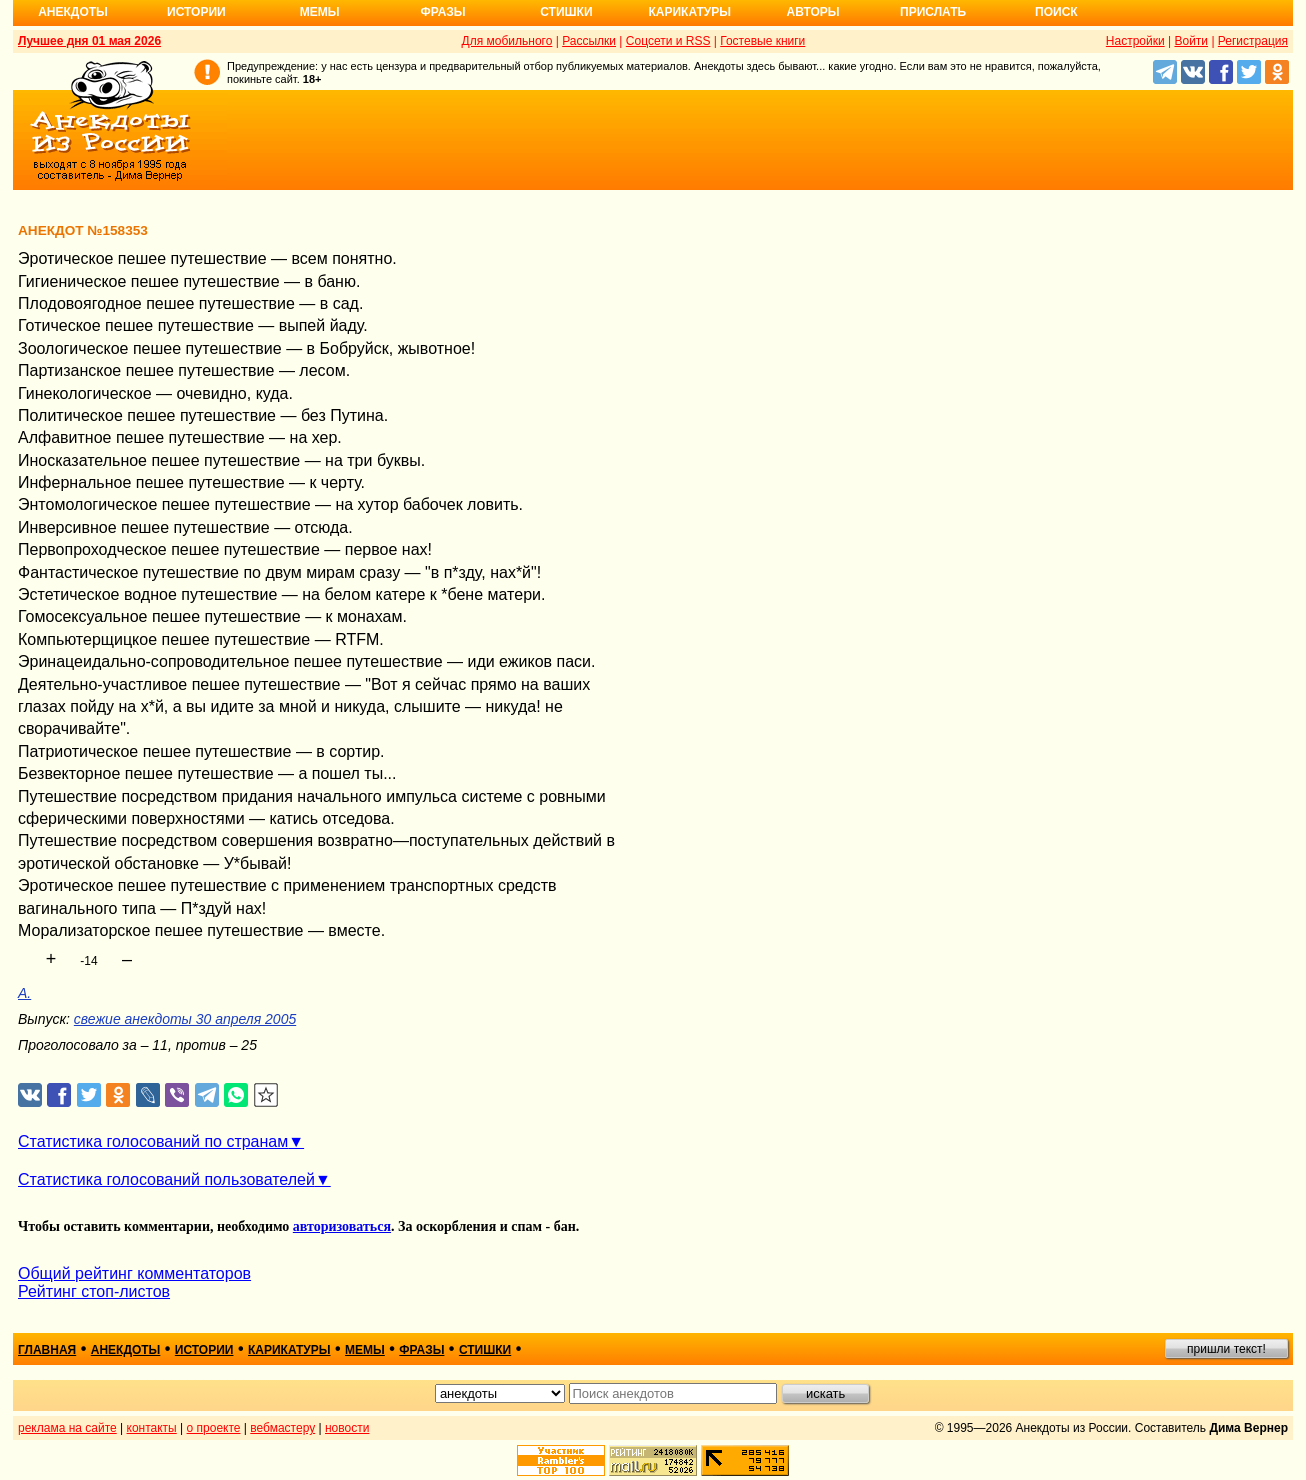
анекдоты (126, 1350)
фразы (421, 1350)
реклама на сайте (67, 1428)
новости (347, 1428)
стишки (485, 1350)
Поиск (1056, 12)
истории (204, 1350)
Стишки (566, 12)
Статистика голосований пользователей (166, 1179)
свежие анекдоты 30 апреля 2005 (185, 1019)
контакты (152, 1428)
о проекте (214, 1428)
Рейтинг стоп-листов (94, 1291)
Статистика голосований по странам (153, 1141)
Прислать (933, 12)
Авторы (813, 12)
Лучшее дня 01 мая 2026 (89, 41)
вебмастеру (282, 1428)
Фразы (442, 12)
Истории (196, 12)
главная (47, 1350)
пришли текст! (1226, 1349)
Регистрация (1253, 41)
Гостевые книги (762, 41)
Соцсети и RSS (668, 41)
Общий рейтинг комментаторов (134, 1273)
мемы (365, 1350)
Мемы (320, 12)
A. (24, 993)
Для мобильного (507, 41)
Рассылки (589, 41)
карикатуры (289, 1350)
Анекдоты (73, 12)
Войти (1191, 41)
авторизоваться (342, 1226)
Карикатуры (689, 12)
